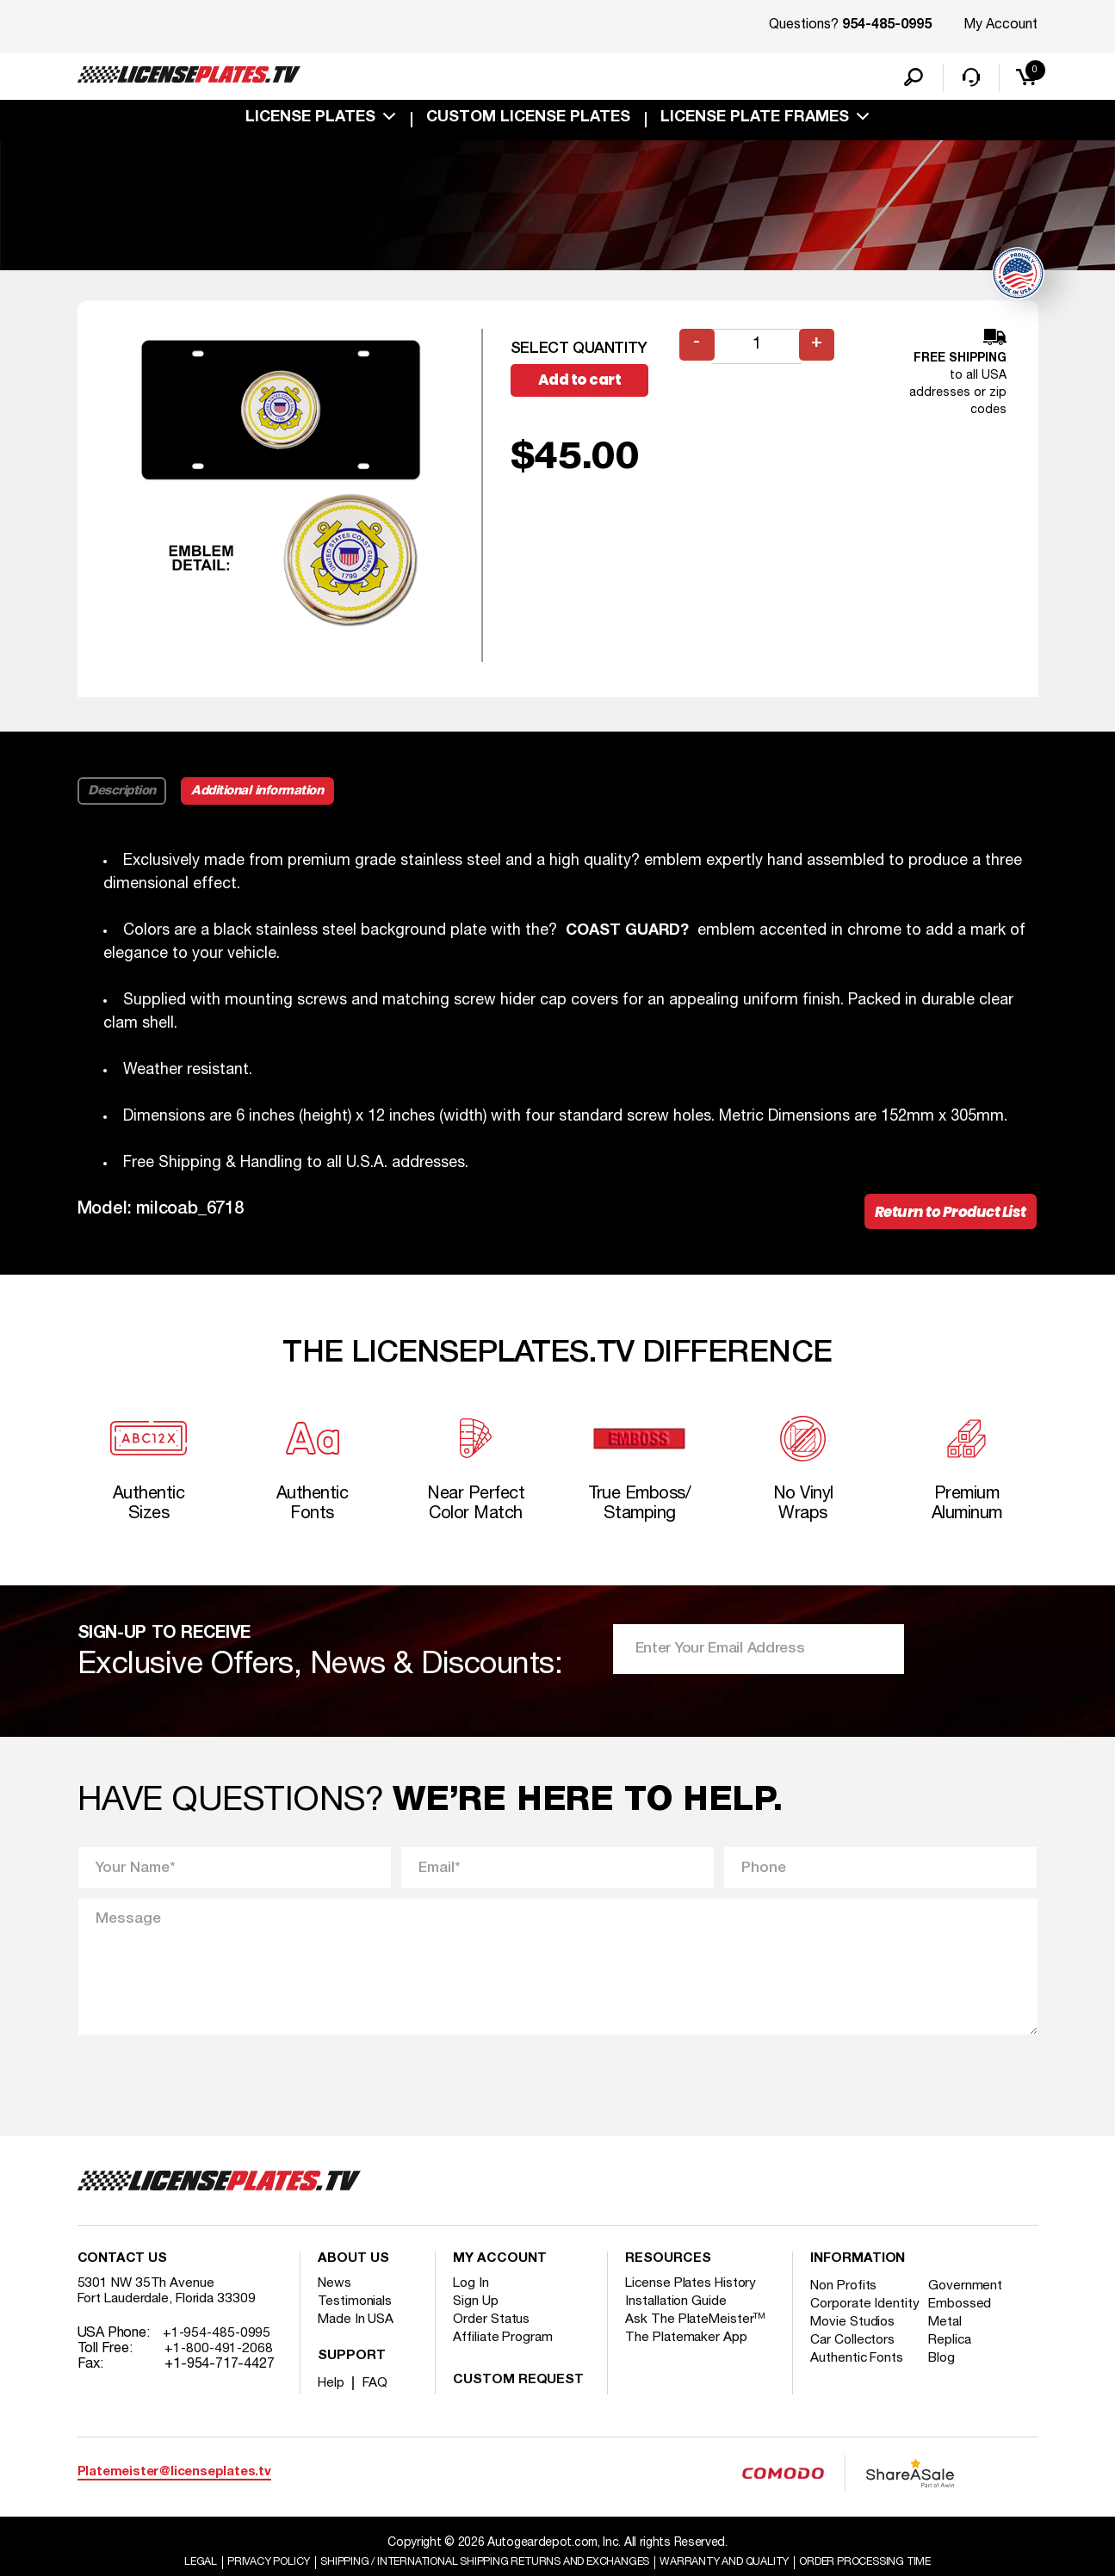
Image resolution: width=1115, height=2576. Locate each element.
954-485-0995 (887, 26)
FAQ (377, 2403)
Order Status (492, 2339)
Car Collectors (854, 2375)
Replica (956, 2375)
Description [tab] (124, 795)
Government (971, 2306)
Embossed (966, 2324)
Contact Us (122, 2279)
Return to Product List (945, 1218)
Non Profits (845, 2306)
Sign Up (476, 2321)
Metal (951, 2357)
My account (499, 2279)
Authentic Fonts (858, 2394)
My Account (1000, 25)
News (335, 2303)
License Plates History (693, 2303)
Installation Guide (676, 2321)
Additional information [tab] (268, 795)
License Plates (310, 122)
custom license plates (528, 122)
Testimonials (355, 2321)
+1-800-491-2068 (220, 2369)
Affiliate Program (504, 2357)
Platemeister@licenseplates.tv (174, 2492)
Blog (948, 2394)
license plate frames (754, 122)
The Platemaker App (687, 2357)
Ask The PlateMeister (696, 2339)
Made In (357, 2339)
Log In (471, 2303)
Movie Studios (854, 2357)
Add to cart (589, 386)
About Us (353, 2279)
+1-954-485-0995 (218, 2353)
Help (332, 2403)
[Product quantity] (758, 350)
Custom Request (518, 2400)
